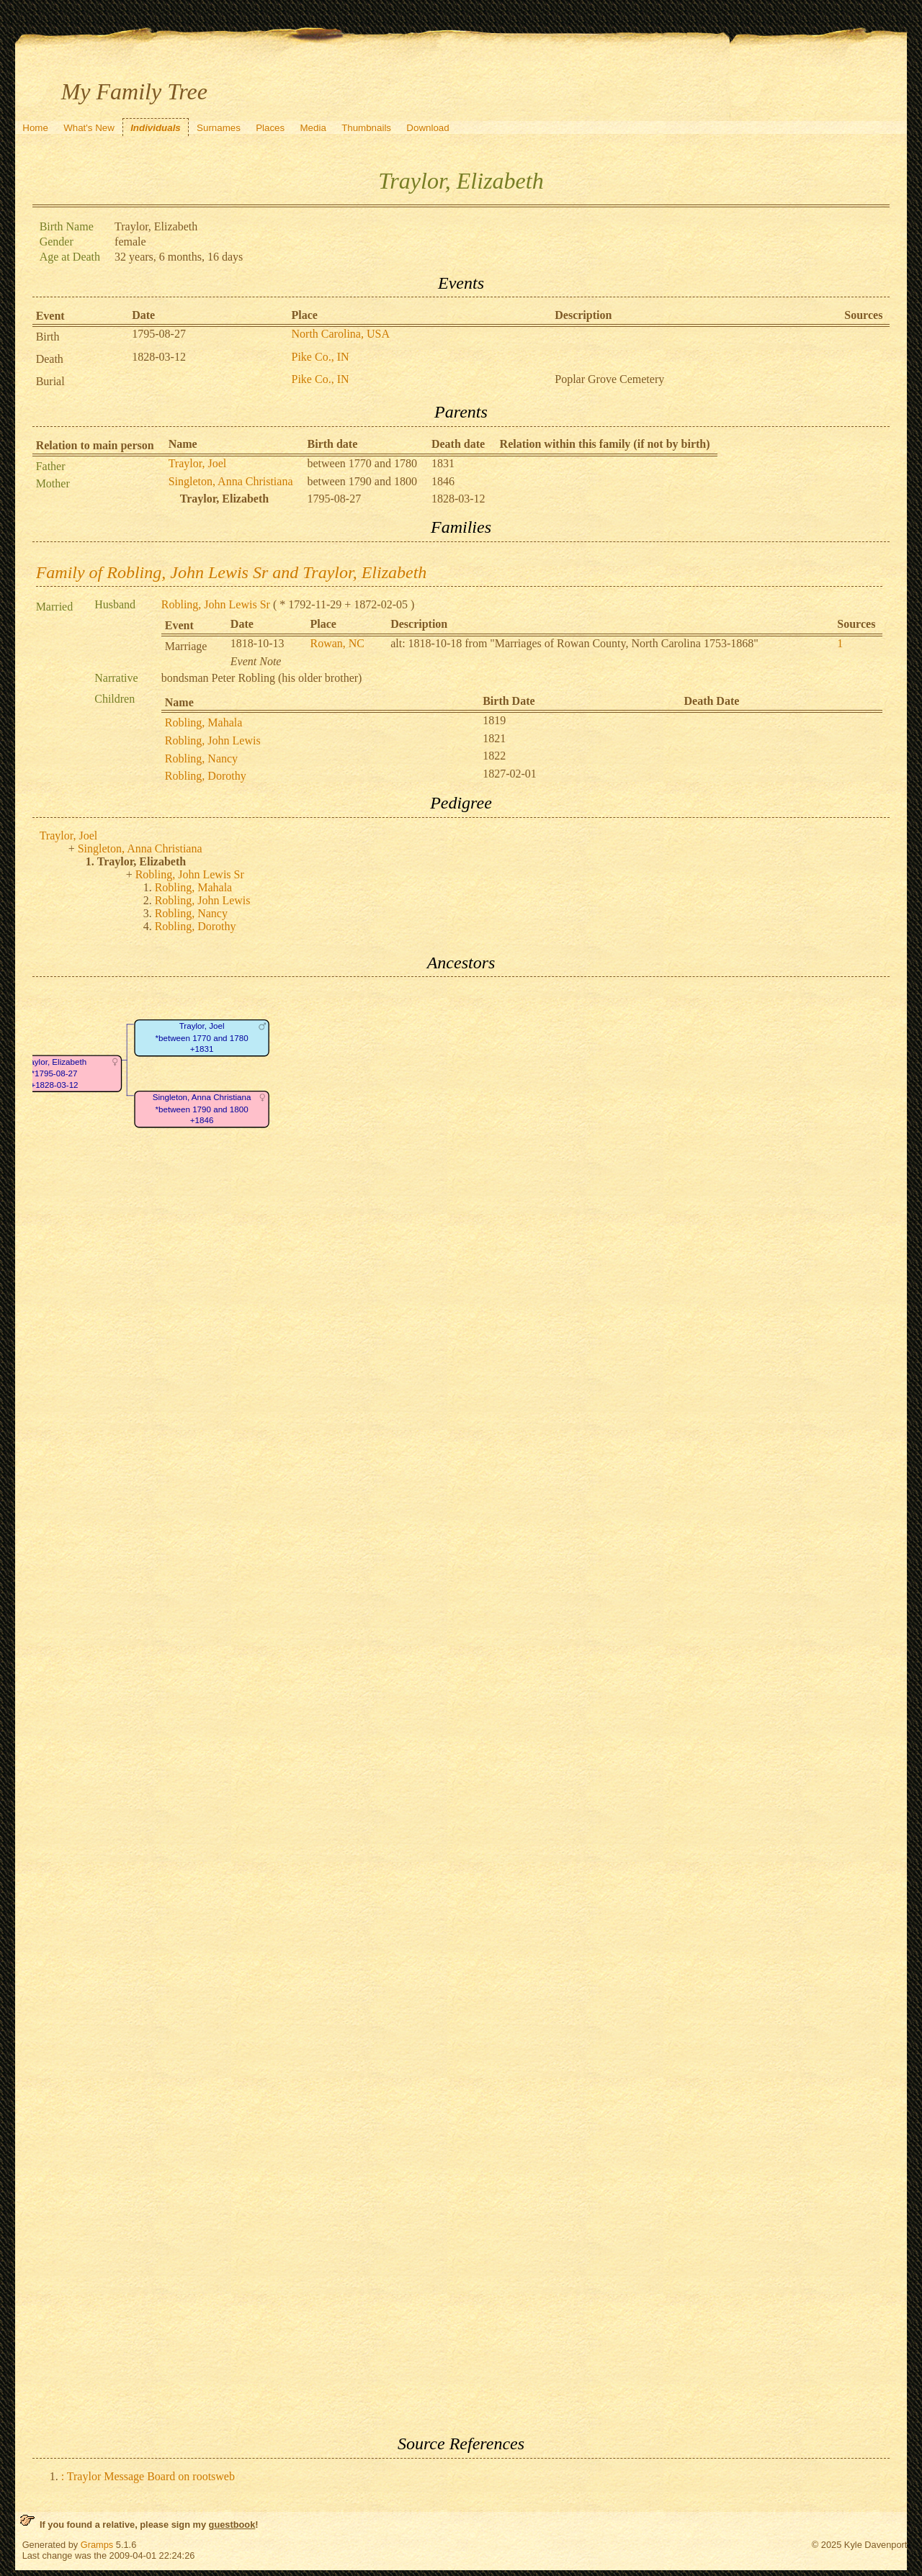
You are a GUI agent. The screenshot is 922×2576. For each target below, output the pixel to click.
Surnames (219, 127)
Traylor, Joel (198, 463)
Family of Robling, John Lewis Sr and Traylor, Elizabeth (231, 572)
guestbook (232, 2524)
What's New (89, 127)
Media (313, 127)
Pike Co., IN (320, 357)
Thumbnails (366, 127)
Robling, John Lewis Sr (215, 604)
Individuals (155, 127)
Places (270, 127)
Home (35, 127)
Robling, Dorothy (205, 776)
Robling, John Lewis (213, 740)
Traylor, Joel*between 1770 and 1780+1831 (201, 1038)
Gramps (97, 2544)
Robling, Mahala (204, 722)
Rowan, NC (337, 643)
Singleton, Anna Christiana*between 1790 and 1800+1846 (201, 1109)
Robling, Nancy (201, 758)
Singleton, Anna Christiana (231, 481)
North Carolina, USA (341, 334)
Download (427, 127)
